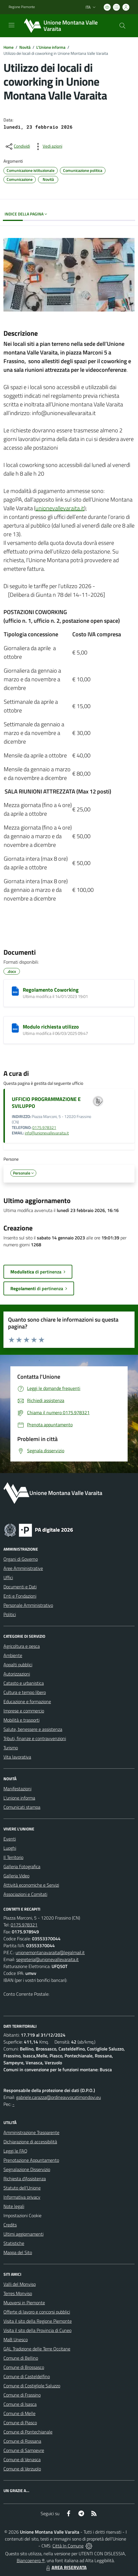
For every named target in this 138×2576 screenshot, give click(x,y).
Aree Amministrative (23, 1568)
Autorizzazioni (16, 1673)
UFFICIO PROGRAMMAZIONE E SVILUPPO (46, 1102)
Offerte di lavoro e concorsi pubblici (36, 2311)
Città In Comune (68, 2545)
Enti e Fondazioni (19, 1595)
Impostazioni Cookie (22, 2215)
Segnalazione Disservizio (26, 2169)
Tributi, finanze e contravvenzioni (34, 1738)
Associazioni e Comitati (25, 1894)
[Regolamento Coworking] (15, 991)
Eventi (9, 1838)
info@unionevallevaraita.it (47, 1133)
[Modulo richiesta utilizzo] (15, 1028)
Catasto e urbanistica (23, 1683)
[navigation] (11, 25)
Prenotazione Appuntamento (31, 2160)
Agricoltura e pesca (21, 1646)
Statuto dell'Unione (22, 2187)
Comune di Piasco (20, 2422)
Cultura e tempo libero (24, 1692)
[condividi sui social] (17, 146)
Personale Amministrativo (28, 1605)
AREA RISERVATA (66, 2567)
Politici (9, 1614)
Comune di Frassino (22, 2394)
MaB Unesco (15, 2339)
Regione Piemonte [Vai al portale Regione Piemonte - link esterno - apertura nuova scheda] (22, 7)
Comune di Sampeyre (23, 2450)
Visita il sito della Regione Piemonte (37, 2321)
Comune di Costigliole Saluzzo (31, 2385)
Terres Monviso (17, 2293)
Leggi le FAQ (15, 2150)
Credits (10, 2224)
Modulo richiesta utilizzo (51, 1027)
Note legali (13, 2206)
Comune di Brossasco (23, 2367)
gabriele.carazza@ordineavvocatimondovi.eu (58, 2097)
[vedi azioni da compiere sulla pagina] (47, 146)
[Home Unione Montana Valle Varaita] (66, 25)
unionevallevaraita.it (59, 508)
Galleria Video (16, 1875)
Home (8, 47)
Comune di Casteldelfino (26, 2376)
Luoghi (9, 1848)
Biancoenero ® (31, 2560)
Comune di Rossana (22, 2441)
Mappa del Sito (17, 2252)
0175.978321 (44, 1127)
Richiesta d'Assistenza (24, 2178)
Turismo (10, 1747)
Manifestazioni (17, 1788)
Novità (25, 47)
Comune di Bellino (20, 2357)
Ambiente (12, 1655)
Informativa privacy (21, 2197)
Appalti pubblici (17, 1664)
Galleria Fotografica (21, 1866)
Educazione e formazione (27, 1701)
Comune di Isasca (20, 2404)
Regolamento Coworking (51, 990)
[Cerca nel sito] (122, 26)
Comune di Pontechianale (27, 2431)
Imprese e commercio (23, 1710)
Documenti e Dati (20, 1586)
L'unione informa (19, 1797)
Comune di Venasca (22, 2459)
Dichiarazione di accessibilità (30, 2141)
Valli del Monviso (19, 2284)
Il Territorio (13, 1857)
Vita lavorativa (17, 1756)
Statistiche (13, 2243)
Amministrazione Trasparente (31, 2132)
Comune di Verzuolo (22, 2468)
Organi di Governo (20, 1559)
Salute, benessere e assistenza (32, 1729)
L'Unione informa (50, 47)
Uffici (8, 1577)
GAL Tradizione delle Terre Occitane (36, 2348)
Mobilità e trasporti (21, 1719)
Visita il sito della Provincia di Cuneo (37, 2330)
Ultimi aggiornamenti (23, 2233)
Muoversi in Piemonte (24, 2302)
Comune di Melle (19, 2413)
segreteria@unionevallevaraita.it (47, 1959)
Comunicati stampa (21, 1807)
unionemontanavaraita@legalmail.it (50, 1952)
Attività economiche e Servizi (31, 1884)
